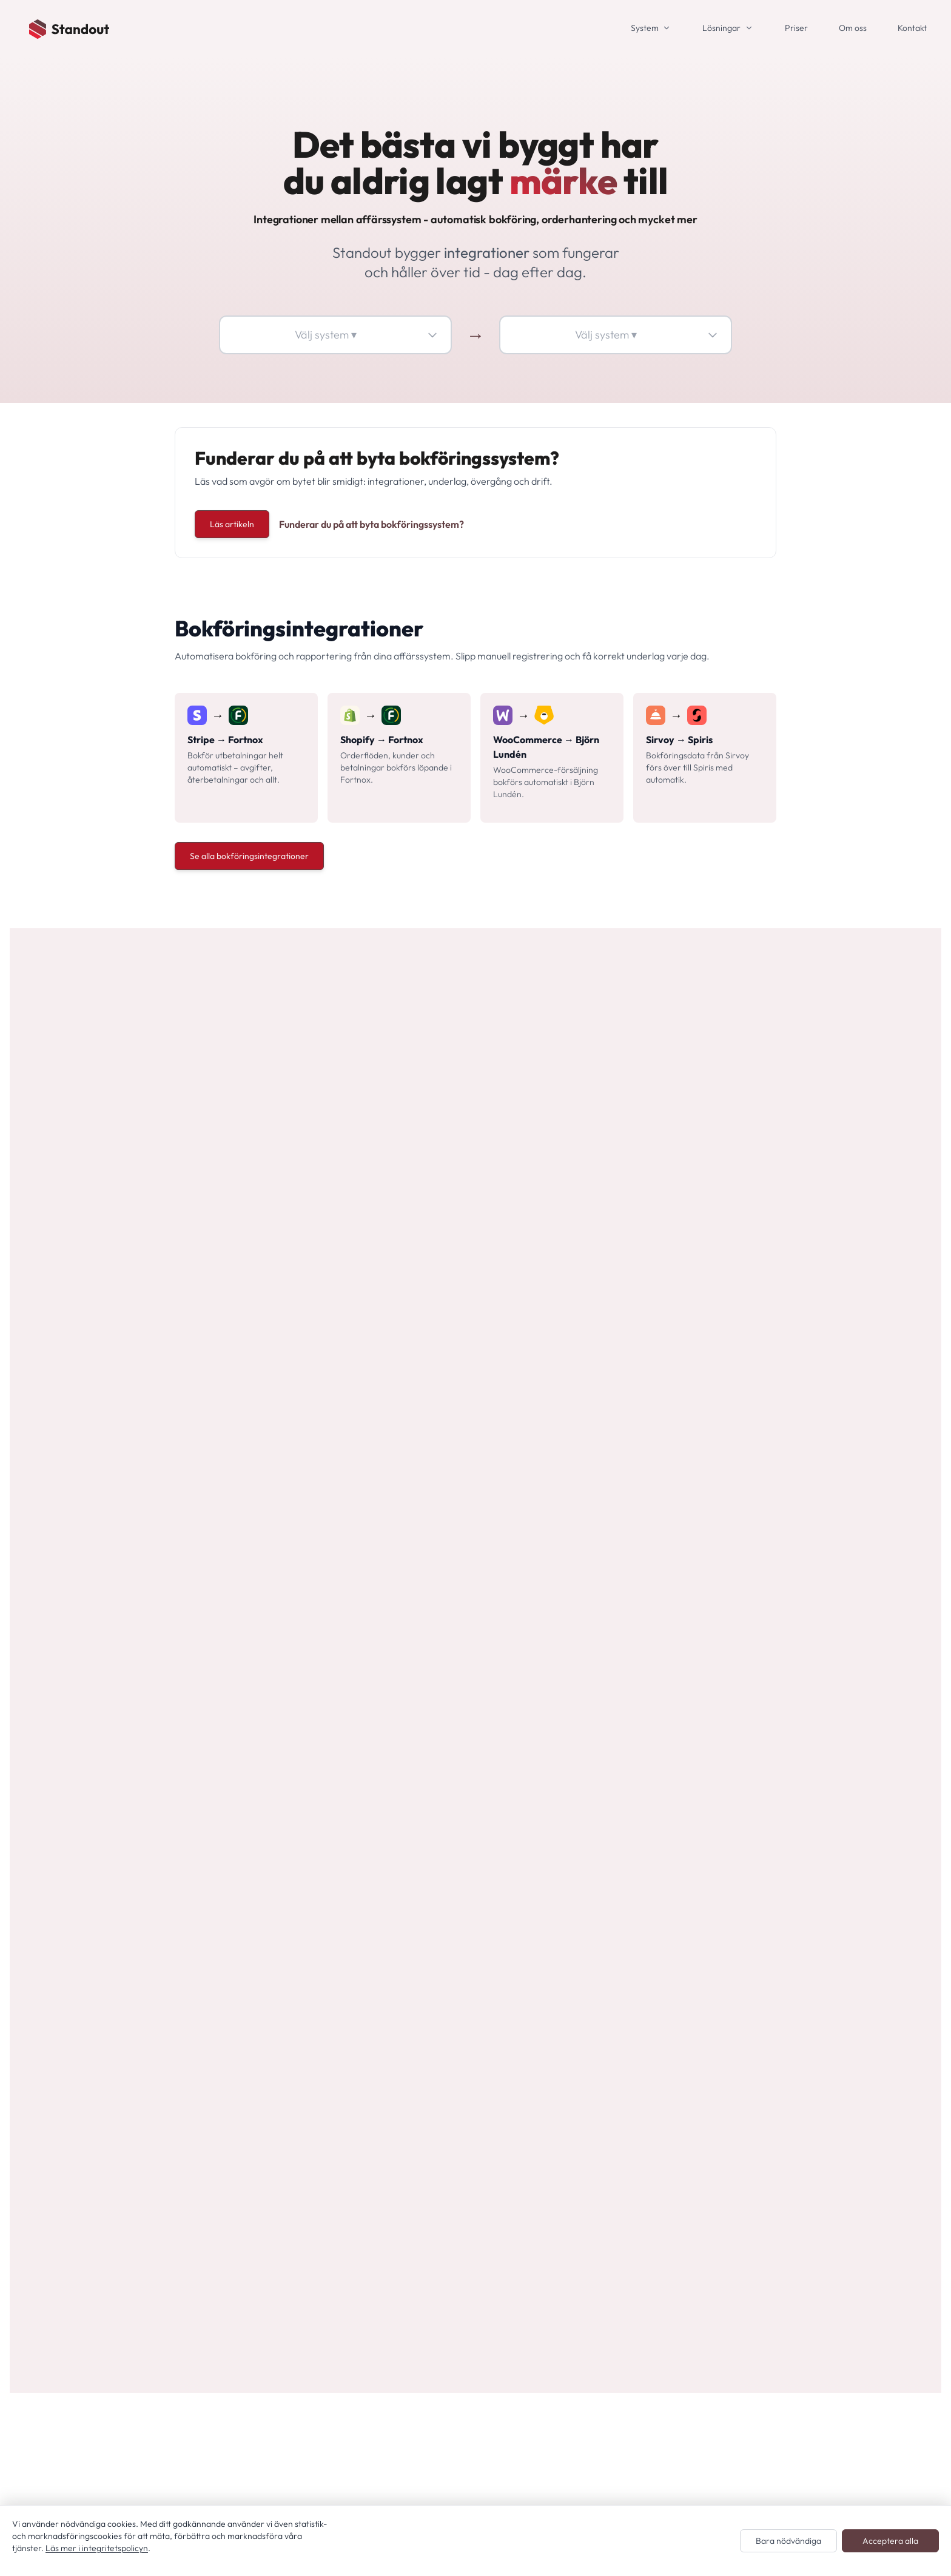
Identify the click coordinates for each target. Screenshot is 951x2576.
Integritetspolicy (607, 1845)
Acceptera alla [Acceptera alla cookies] (890, 2540)
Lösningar (721, 27)
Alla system (412, 1875)
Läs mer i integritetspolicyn (96, 2548)
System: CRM (416, 1933)
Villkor (586, 1865)
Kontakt (912, 27)
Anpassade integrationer (441, 2030)
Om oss (853, 27)
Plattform (593, 2001)
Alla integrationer (425, 2010)
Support (590, 1962)
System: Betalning (426, 1894)
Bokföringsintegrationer (439, 2049)
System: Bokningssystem (441, 1913)
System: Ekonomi (425, 1972)
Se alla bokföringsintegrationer (249, 856)
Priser (796, 27)
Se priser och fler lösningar (241, 1193)
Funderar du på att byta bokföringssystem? (371, 524)
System (645, 27)
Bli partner (595, 1981)
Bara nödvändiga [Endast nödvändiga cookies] (788, 2540)
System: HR (412, 1991)
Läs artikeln (232, 524)
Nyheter (590, 1943)
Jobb (583, 1923)
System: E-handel (425, 1952)
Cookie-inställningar (616, 2020)
